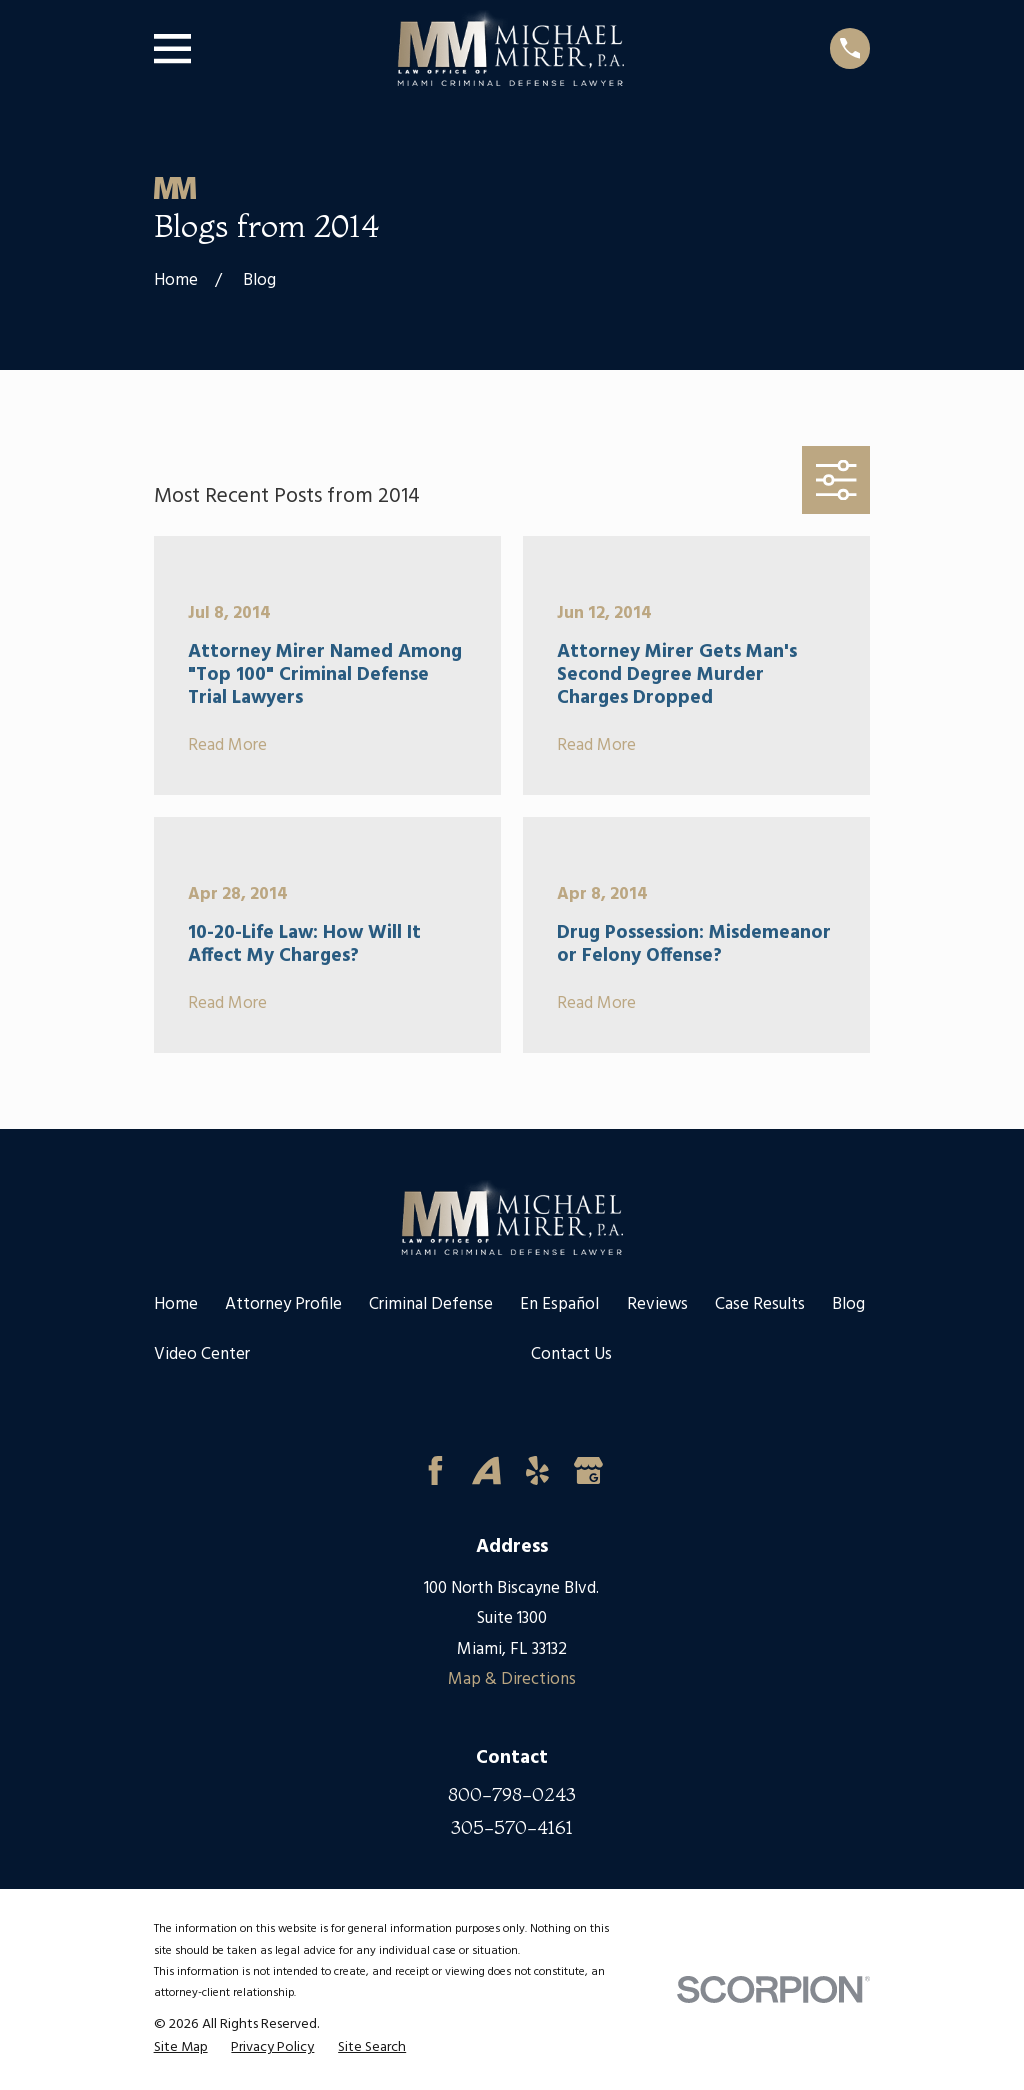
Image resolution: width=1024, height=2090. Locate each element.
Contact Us (571, 1354)
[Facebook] (435, 1470)
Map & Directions (512, 1679)
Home (176, 1304)
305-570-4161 (512, 1827)
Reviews (657, 1304)
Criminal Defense (431, 1304)
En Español (559, 1304)
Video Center (202, 1354)
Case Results (760, 1304)
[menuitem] (181, 2048)
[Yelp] (537, 1470)
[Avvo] (486, 1470)
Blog (848, 1304)
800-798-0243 (512, 1794)
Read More (227, 746)
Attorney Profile (283, 1304)
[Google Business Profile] (588, 1470)
